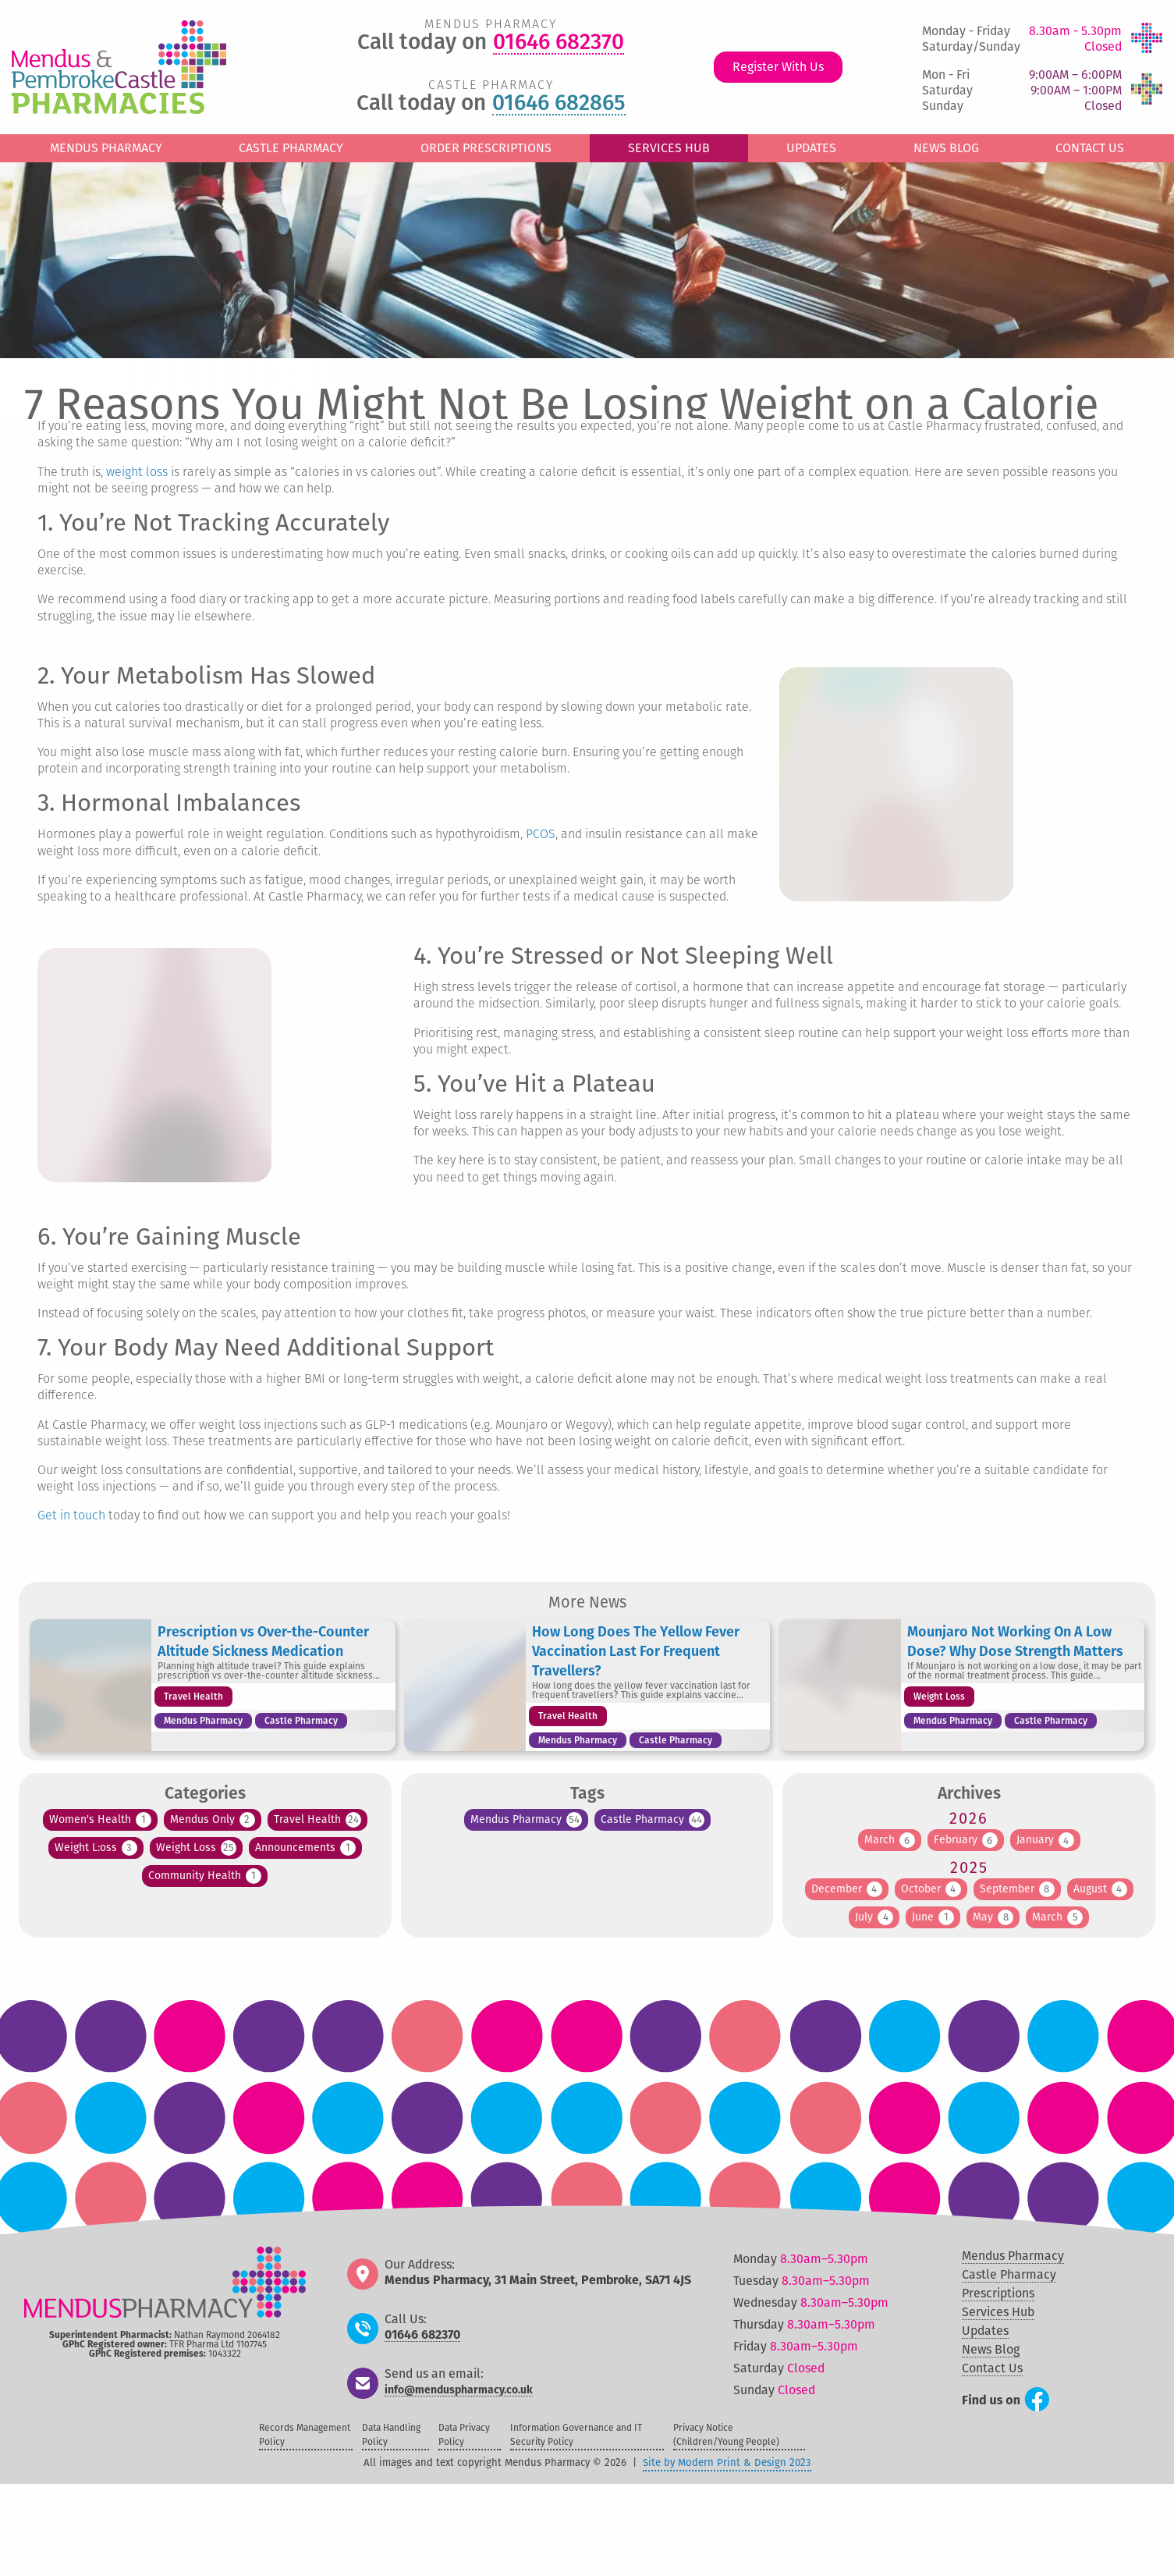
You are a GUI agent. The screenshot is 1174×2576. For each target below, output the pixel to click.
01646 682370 (558, 43)
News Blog (946, 147)
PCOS (540, 835)
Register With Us (778, 66)
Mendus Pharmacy (106, 147)
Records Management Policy (304, 2434)
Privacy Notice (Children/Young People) (726, 2434)
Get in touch (71, 1516)
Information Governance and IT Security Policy (576, 2434)
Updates (811, 147)
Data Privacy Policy (464, 2434)
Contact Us (1089, 147)
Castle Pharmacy (291, 147)
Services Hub (669, 147)
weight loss (137, 473)
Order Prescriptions (486, 147)
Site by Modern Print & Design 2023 (727, 2462)
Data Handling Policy (391, 2434)
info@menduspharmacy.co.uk (459, 2391)
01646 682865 (559, 103)
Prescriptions (998, 2293)
